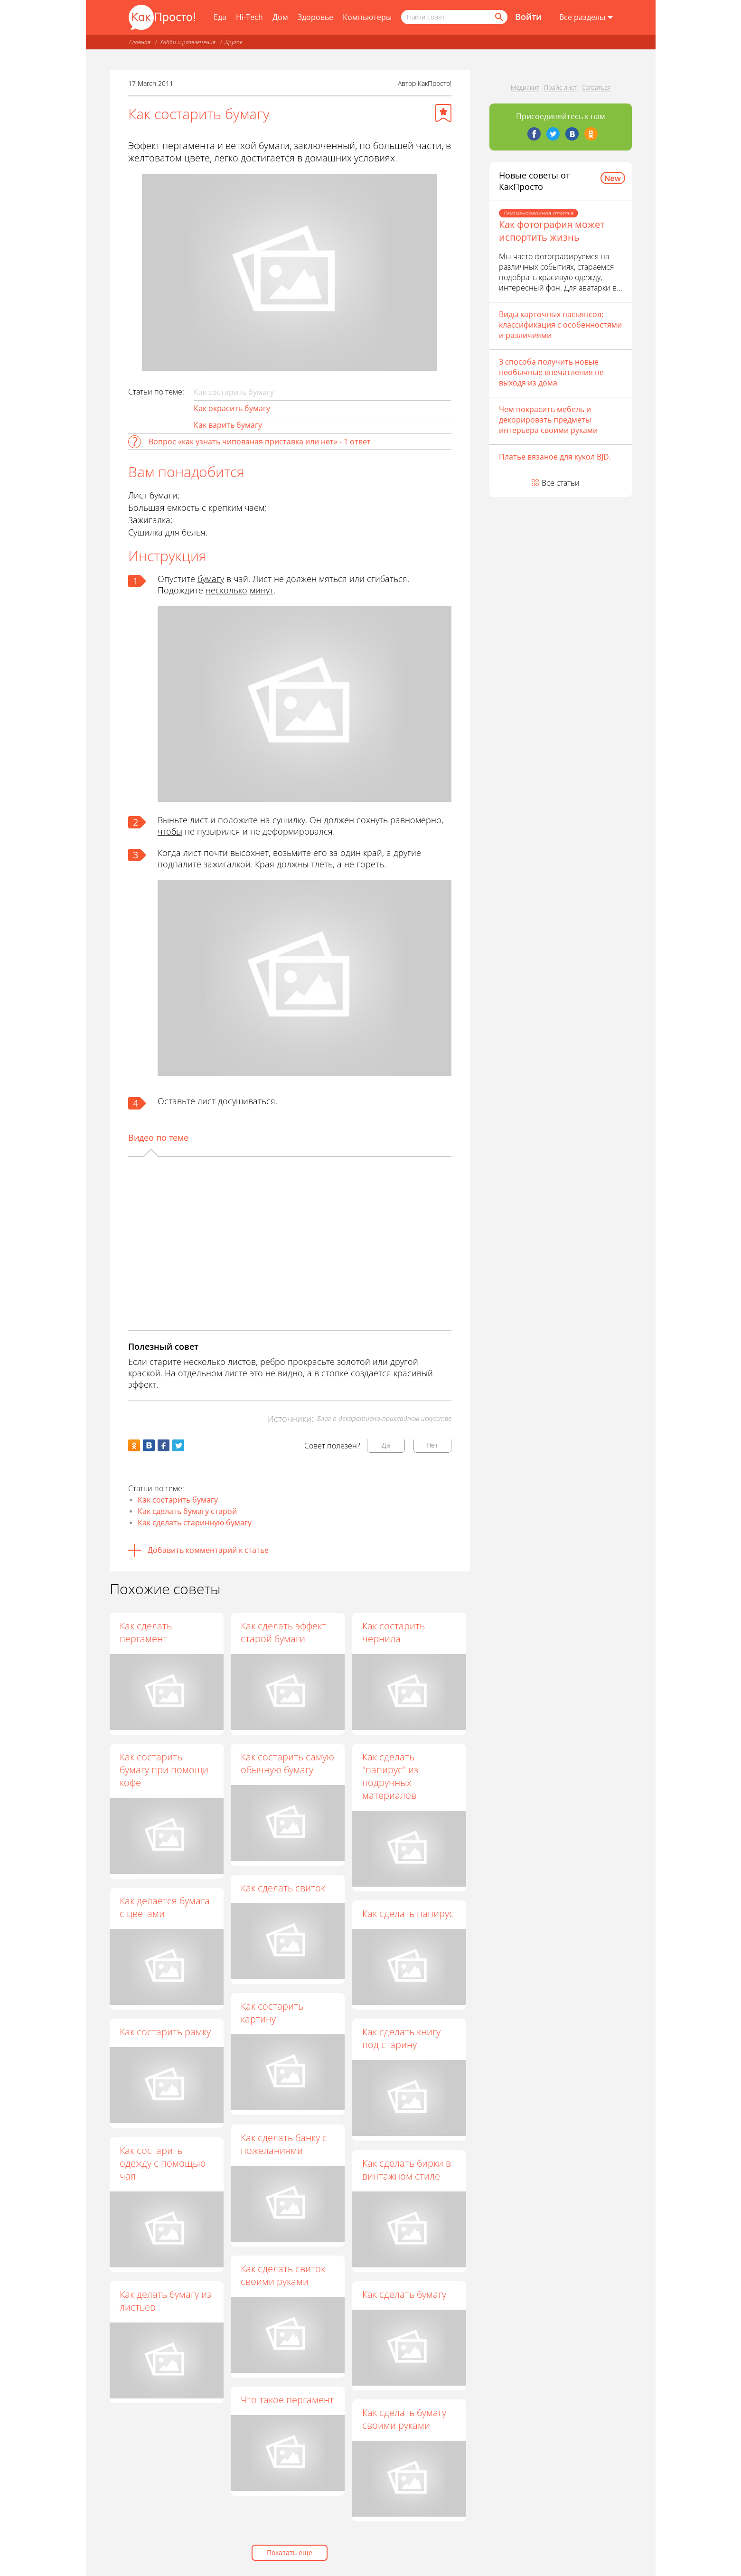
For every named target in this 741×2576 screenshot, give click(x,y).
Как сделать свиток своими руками (283, 2275)
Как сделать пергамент (146, 1632)
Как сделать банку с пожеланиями (284, 2144)
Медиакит (525, 87)
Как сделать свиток (283, 1887)
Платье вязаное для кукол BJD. (555, 456)
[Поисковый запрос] (454, 17)
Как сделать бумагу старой (187, 1511)
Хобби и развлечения (188, 42)
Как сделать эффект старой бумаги (284, 1632)
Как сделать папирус (408, 1913)
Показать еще (289, 2552)
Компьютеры (367, 17)
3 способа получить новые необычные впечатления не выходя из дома (551, 372)
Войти (528, 16)
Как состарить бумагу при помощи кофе (164, 1769)
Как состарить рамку (165, 2031)
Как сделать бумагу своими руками (405, 2419)
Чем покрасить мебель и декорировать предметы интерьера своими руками (548, 419)
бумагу (210, 578)
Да (386, 1444)
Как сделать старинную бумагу (195, 1522)
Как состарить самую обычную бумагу (288, 1763)
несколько (226, 590)
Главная (139, 42)
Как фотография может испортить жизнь (551, 231)
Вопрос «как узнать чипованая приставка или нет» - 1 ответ (260, 441)
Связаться (596, 87)
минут (261, 590)
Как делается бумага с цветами (165, 1907)
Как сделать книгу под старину (402, 2038)
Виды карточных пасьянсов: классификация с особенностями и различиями (560, 324)
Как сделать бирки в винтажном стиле (407, 2169)
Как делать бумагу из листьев (165, 2300)
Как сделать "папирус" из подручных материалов (391, 1776)
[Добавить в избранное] (443, 113)
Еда (220, 17)
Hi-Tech (249, 17)
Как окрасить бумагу (232, 408)
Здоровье (315, 17)
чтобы (170, 831)
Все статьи (561, 483)
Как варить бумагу (228, 425)
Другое (234, 42)
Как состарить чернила (394, 1632)
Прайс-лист (560, 87)
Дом (280, 17)
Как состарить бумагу (178, 1500)
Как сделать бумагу (405, 2294)
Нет (432, 1444)
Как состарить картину (272, 2013)
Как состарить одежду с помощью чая (163, 2163)
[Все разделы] (586, 17)
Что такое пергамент (287, 2400)
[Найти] (498, 17)
